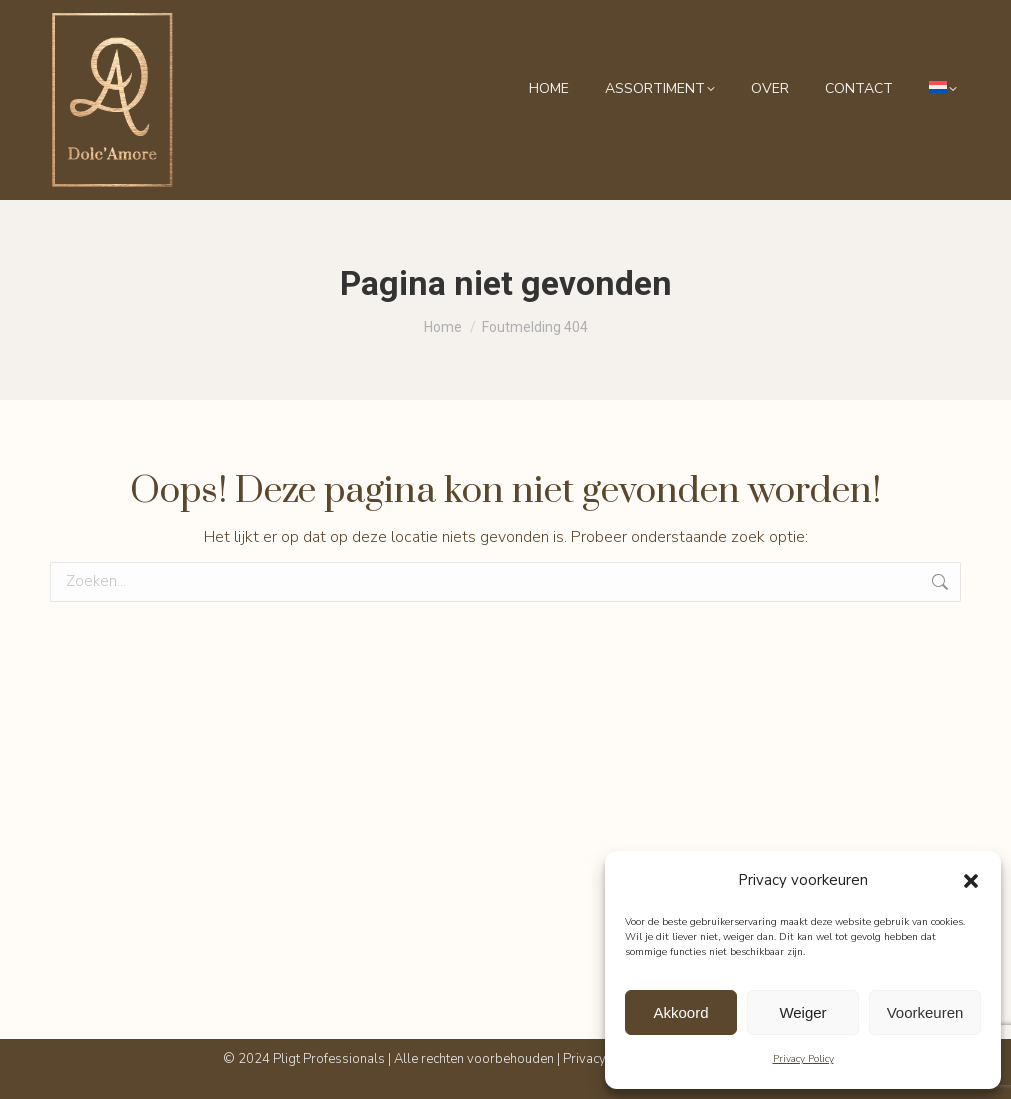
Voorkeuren (925, 1012)
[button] (971, 881)
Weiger (802, 1012)
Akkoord (680, 1012)
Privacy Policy (803, 1059)
